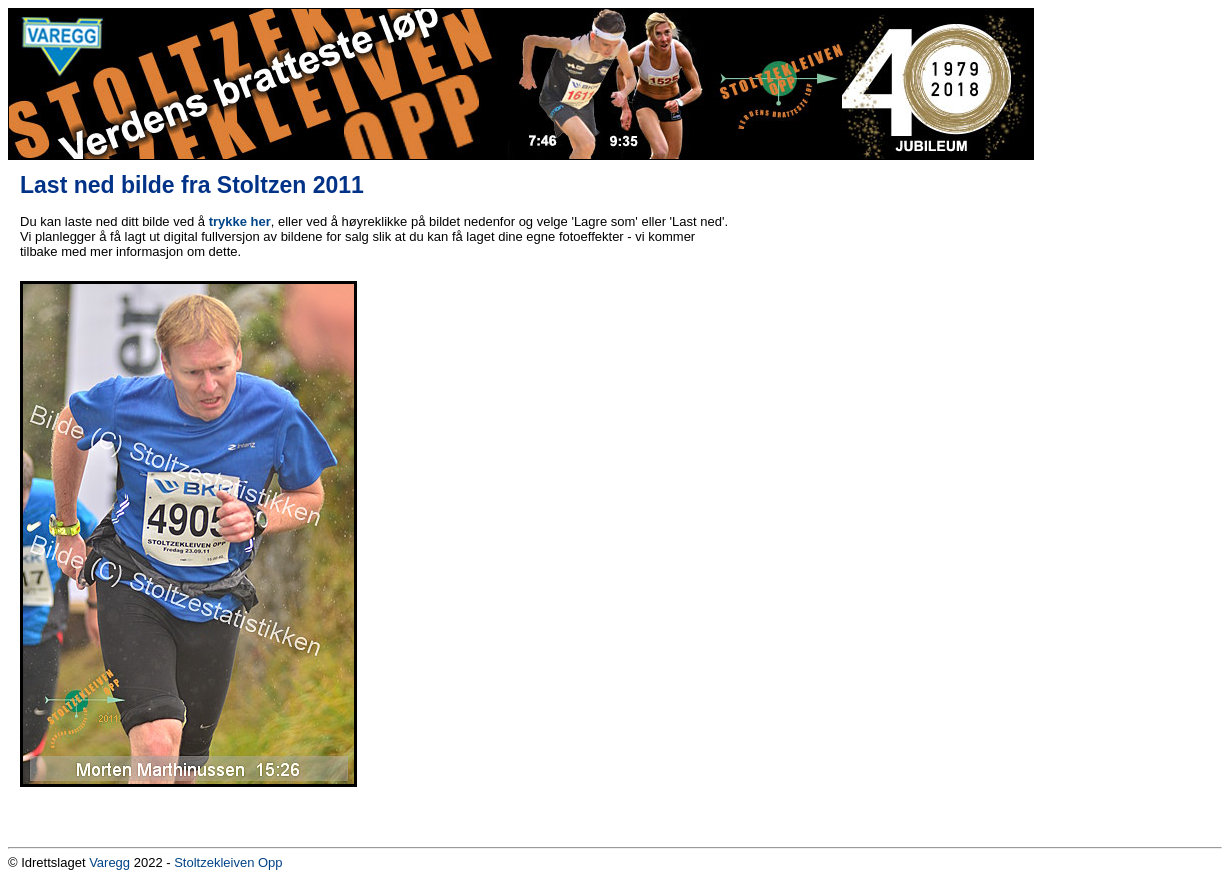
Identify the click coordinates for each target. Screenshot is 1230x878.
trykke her (240, 221)
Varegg (109, 862)
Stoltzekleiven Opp (228, 862)
